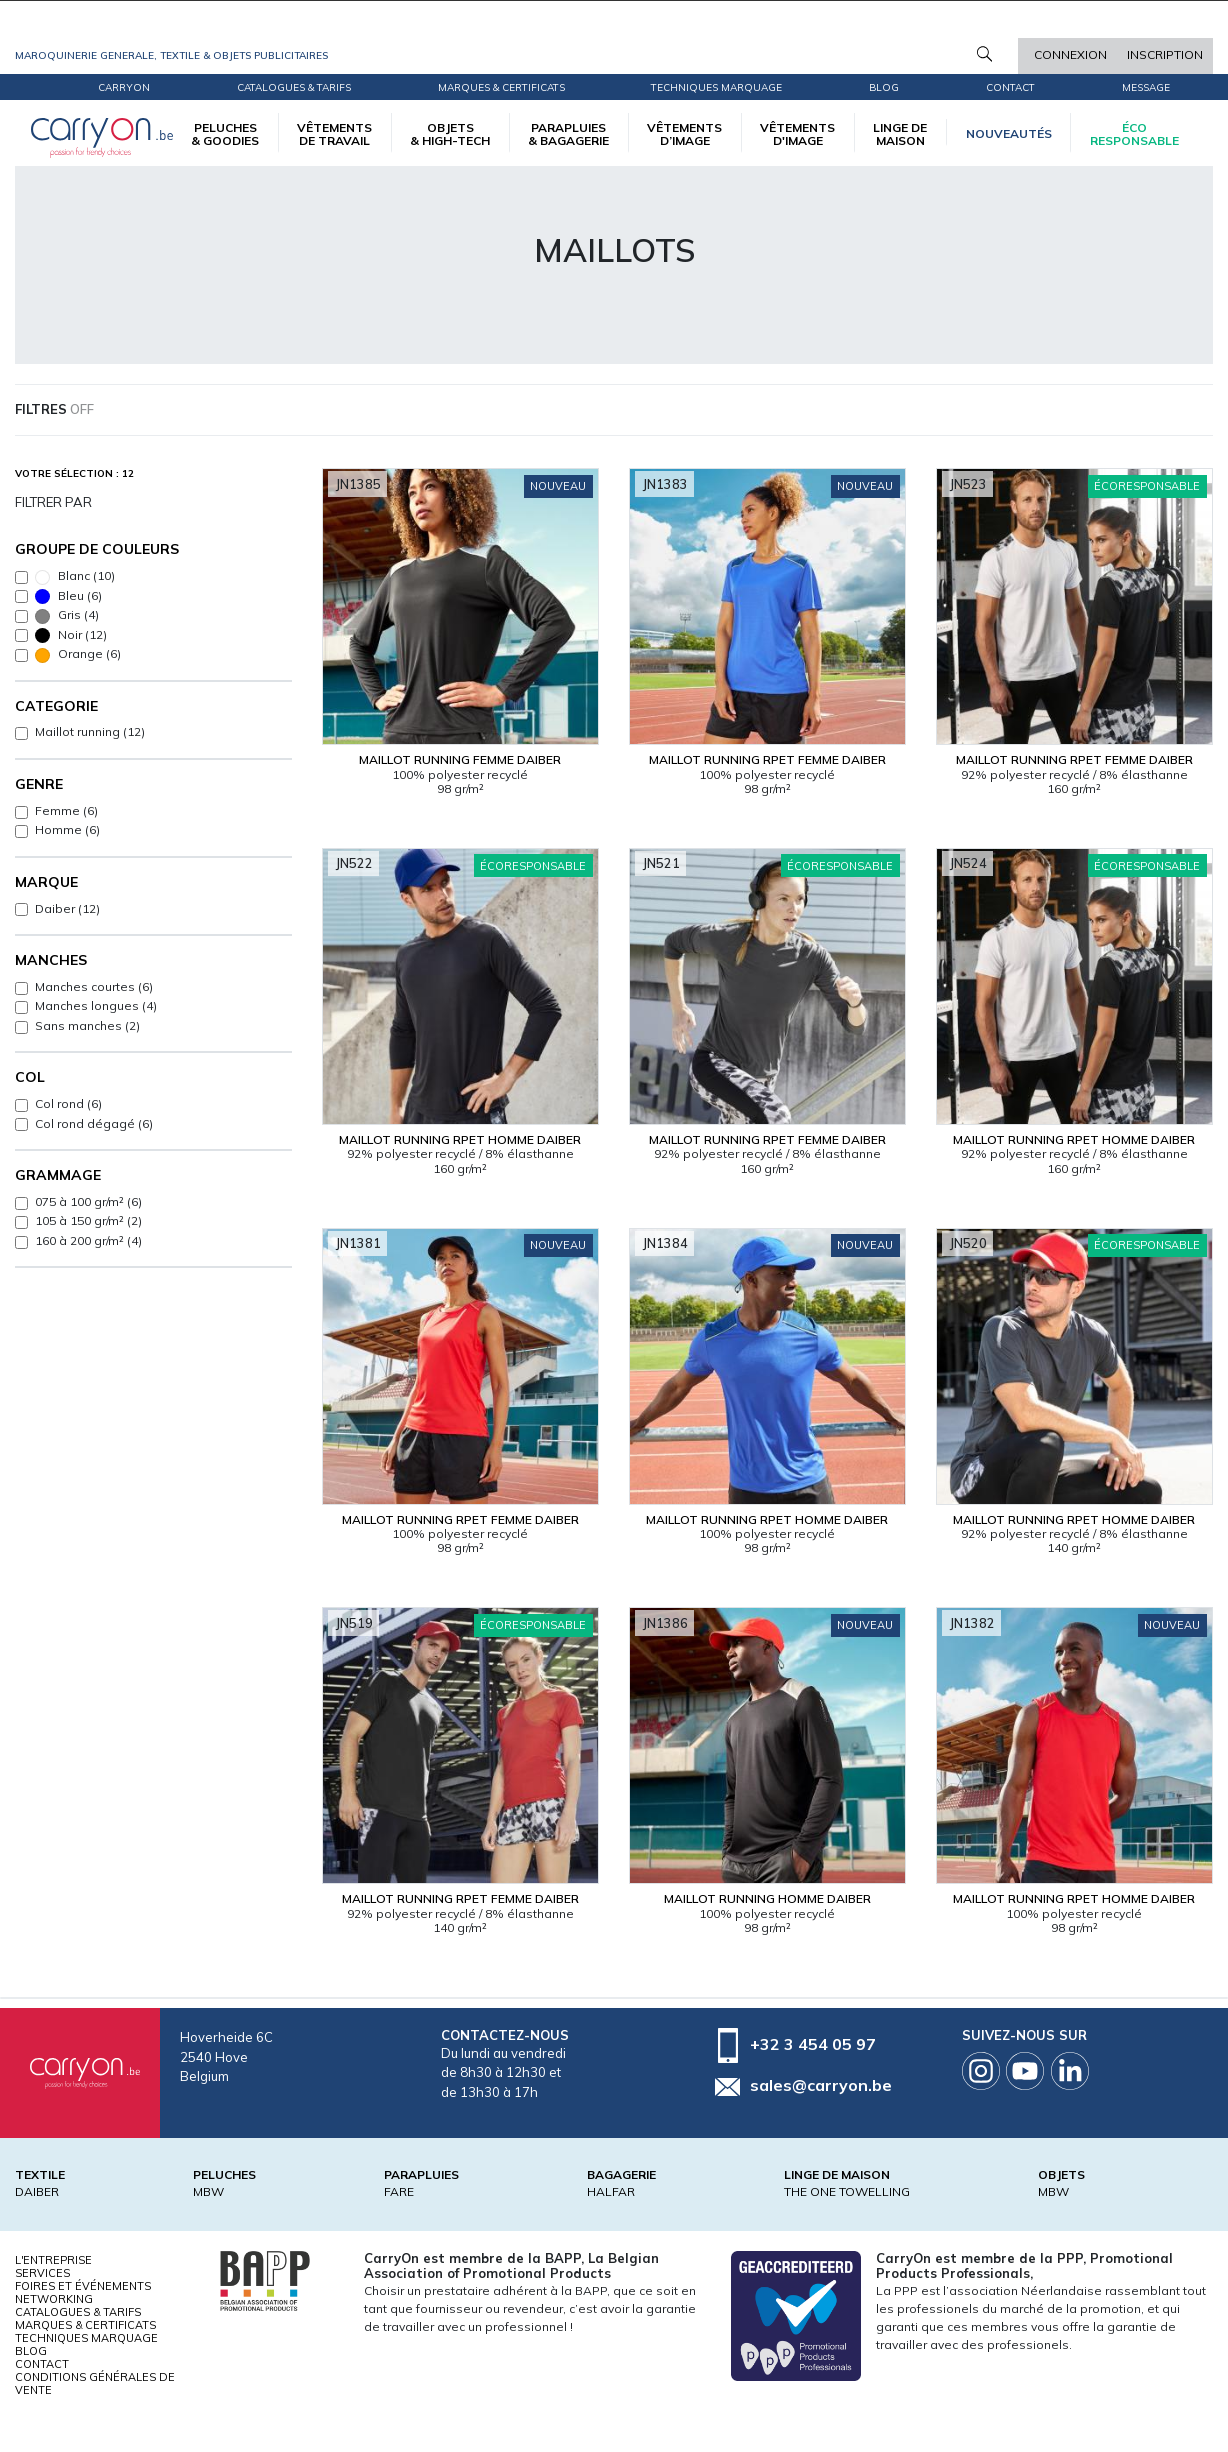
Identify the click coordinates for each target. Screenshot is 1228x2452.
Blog (31, 2351)
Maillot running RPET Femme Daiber (767, 759)
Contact (1010, 87)
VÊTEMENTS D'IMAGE (797, 134)
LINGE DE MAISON (900, 134)
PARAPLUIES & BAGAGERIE (568, 134)
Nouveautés (1009, 133)
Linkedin (1070, 2071)
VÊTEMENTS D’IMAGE (684, 134)
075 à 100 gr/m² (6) (88, 1201)
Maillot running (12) (90, 731)
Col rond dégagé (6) (94, 1123)
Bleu (68, 596)
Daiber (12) (67, 908)
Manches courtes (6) (94, 986)
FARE (399, 2191)
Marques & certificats (501, 87)
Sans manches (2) (87, 1025)
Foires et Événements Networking (83, 2292)
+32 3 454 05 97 (813, 2044)
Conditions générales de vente (95, 2383)
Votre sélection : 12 (74, 473)
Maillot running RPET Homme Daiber (460, 1139)
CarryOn (124, 87)
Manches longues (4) (96, 1005)
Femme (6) (66, 810)
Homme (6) (67, 829)
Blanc (75, 576)
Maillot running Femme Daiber (460, 759)
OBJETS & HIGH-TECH (450, 134)
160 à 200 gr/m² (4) (88, 1240)
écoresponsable (1134, 134)
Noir (71, 635)
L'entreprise (53, 2260)
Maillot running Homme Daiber (767, 1898)
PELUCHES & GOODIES (225, 134)
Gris (67, 615)
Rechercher (984, 54)
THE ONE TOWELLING (847, 2191)
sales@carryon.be (821, 2085)
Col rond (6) (68, 1103)
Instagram (981, 2071)
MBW (208, 2191)
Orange (78, 654)
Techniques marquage (716, 87)
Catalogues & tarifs (294, 87)
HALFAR (611, 2191)
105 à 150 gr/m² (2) (88, 1220)
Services (42, 2273)
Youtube (1025, 2071)
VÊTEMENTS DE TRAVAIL (334, 134)
